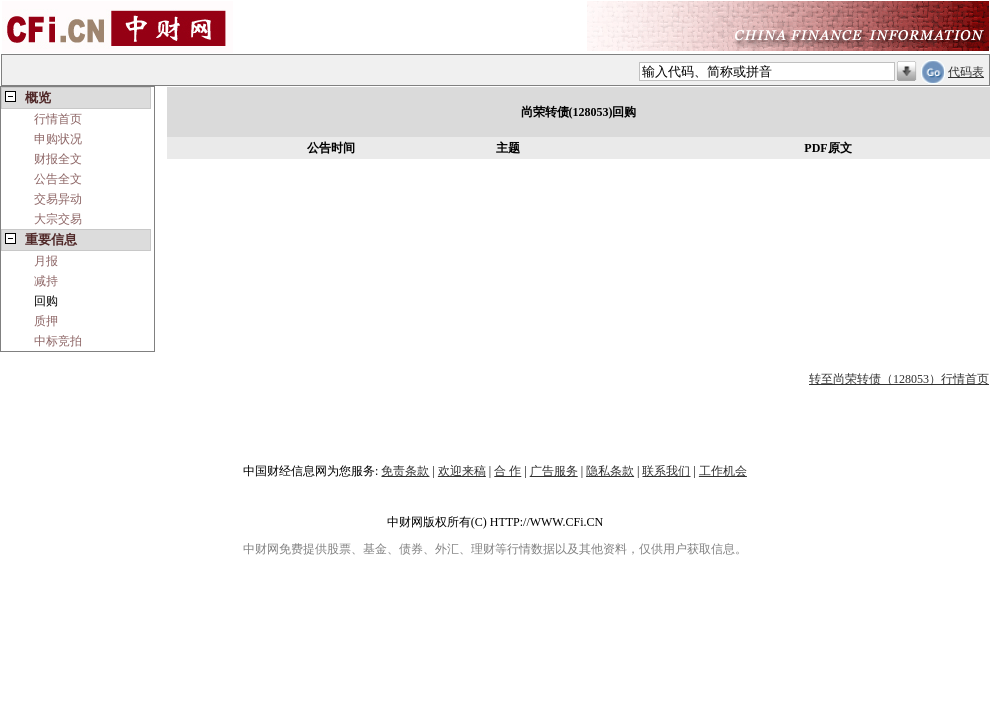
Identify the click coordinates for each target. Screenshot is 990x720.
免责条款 (405, 471)
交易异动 (58, 199)
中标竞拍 (58, 341)
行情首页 (58, 119)
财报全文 (58, 159)
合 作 (507, 471)
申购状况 (58, 139)
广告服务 (554, 471)
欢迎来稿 (462, 471)
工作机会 (723, 471)
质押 (46, 321)
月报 (46, 261)
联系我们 (666, 471)
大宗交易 (58, 219)
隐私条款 (610, 471)
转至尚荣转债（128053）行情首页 (899, 379)
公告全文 (58, 179)
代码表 (966, 72)
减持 (46, 281)
